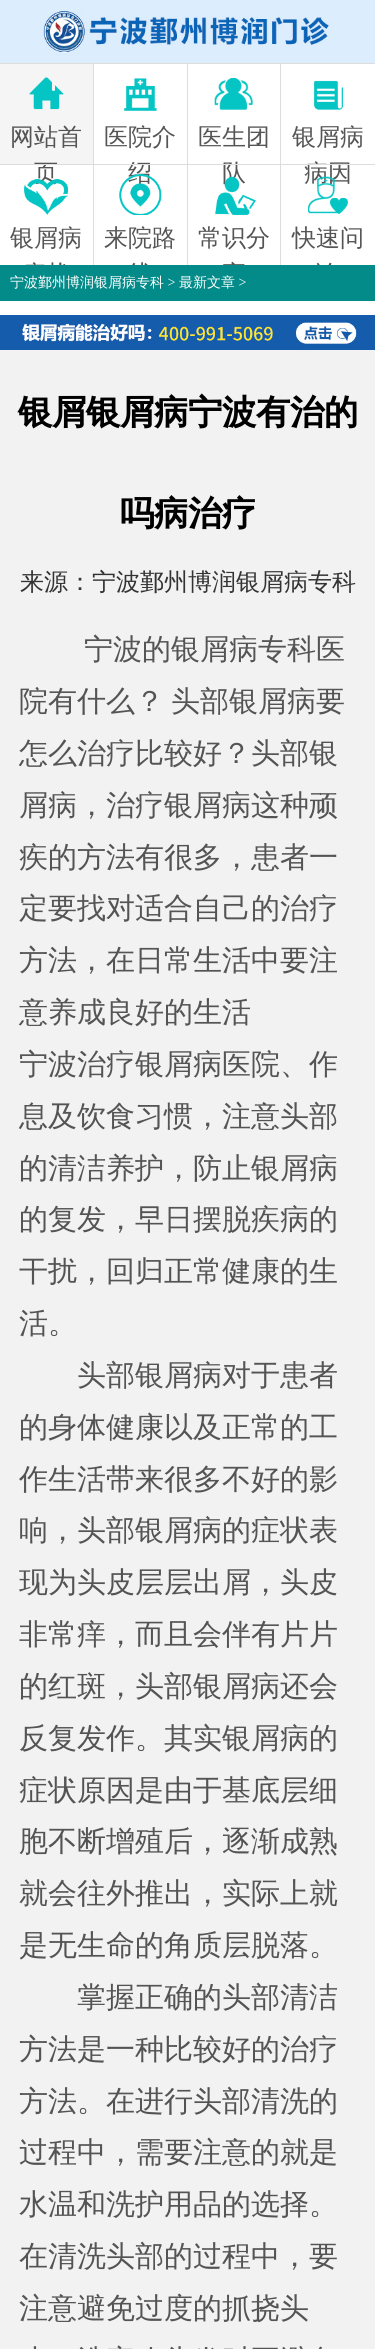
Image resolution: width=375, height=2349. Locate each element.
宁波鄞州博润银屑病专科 (87, 282)
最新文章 (207, 282)
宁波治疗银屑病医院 (149, 1064)
